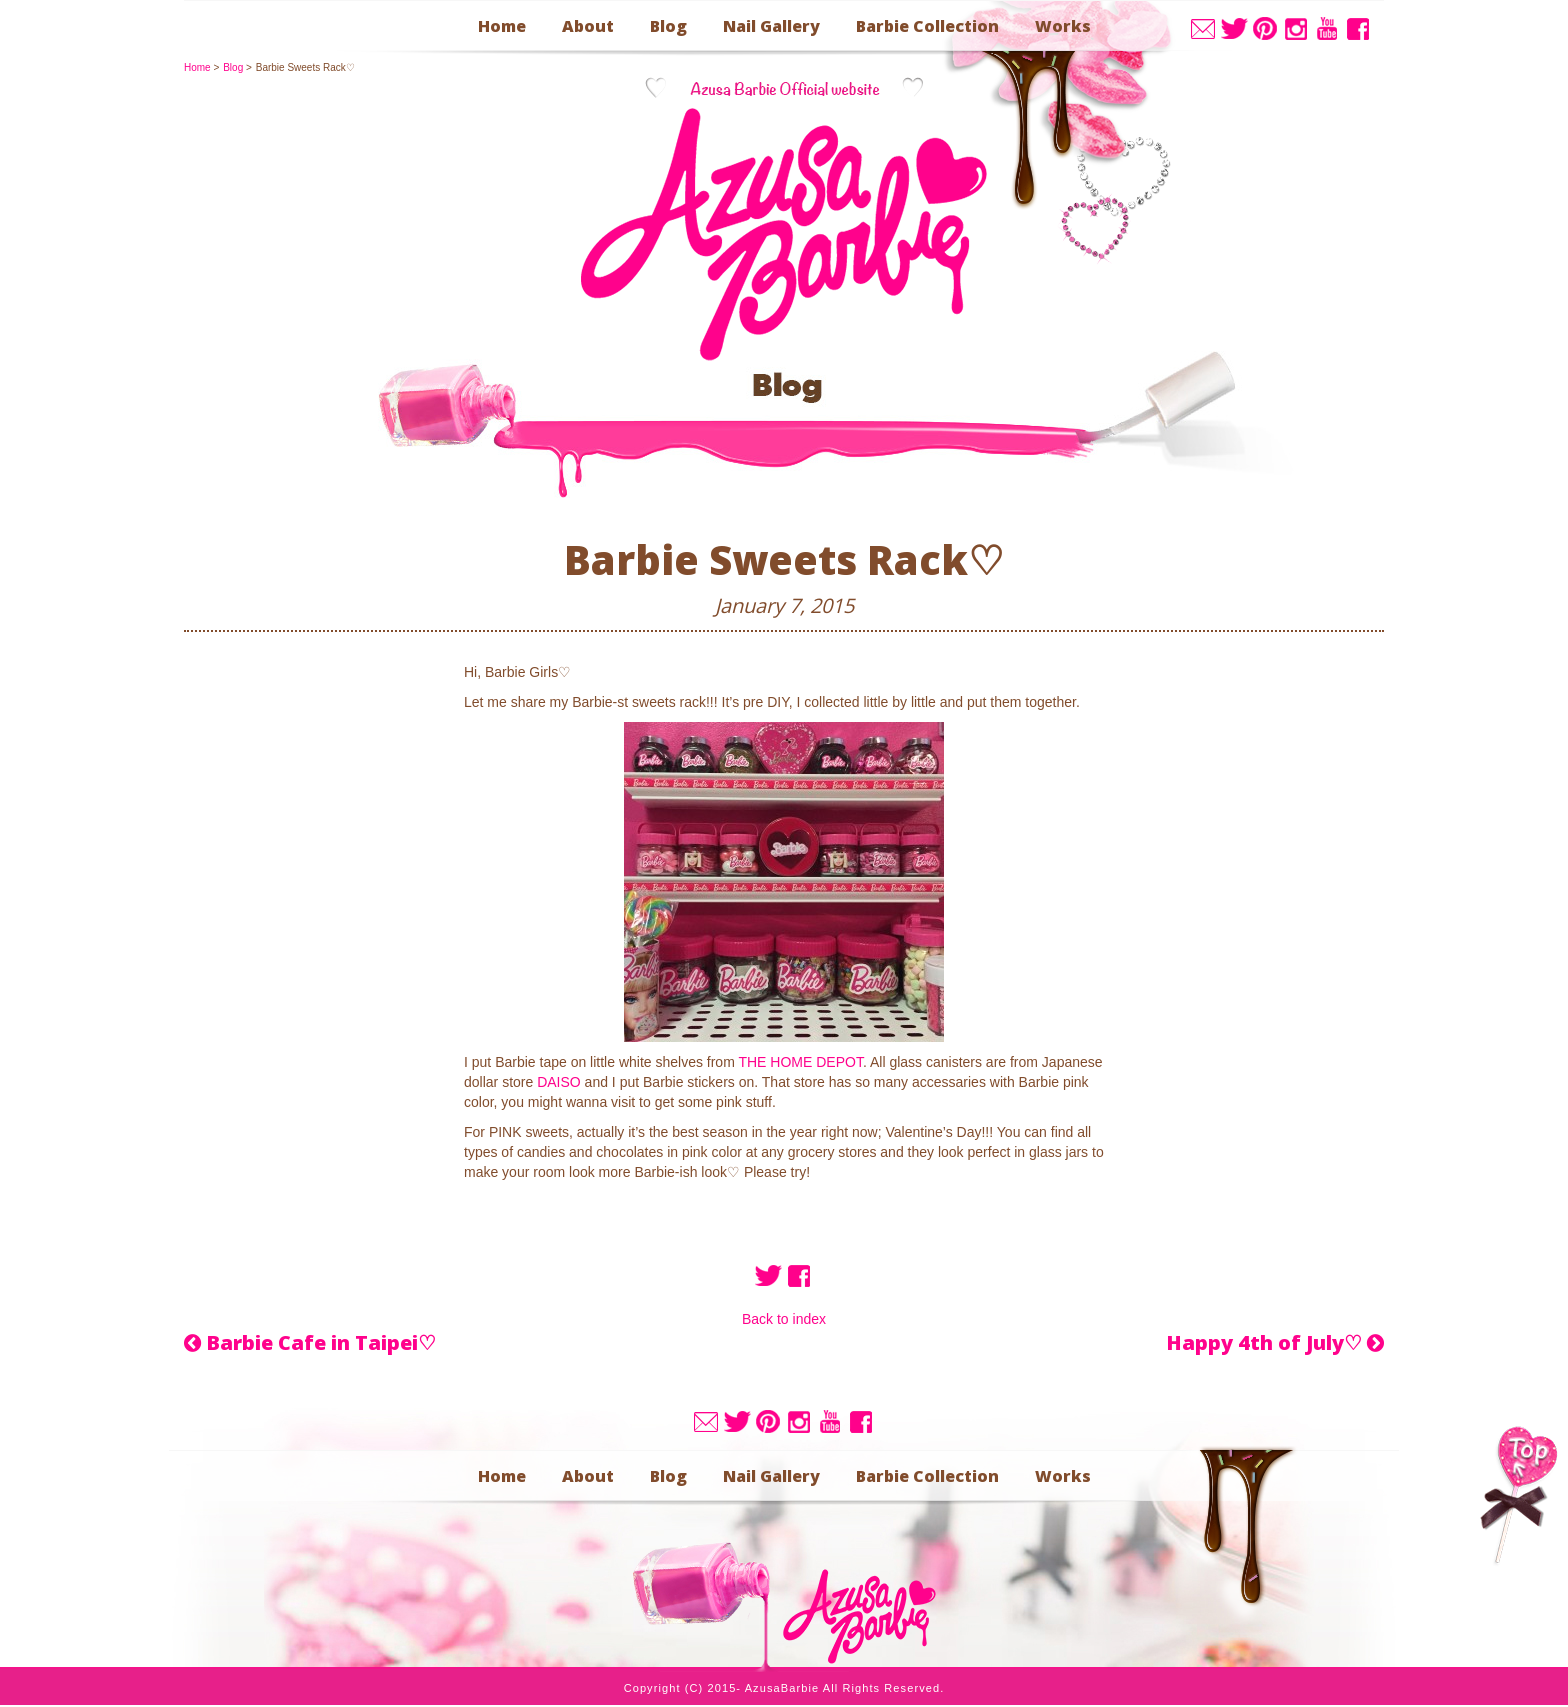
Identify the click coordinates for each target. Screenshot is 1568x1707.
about (588, 26)
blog (668, 26)
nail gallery (771, 26)
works (1063, 26)
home (502, 26)
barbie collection (927, 26)
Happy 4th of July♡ (1275, 1342)
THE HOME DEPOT (800, 1062)
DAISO (559, 1082)
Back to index (784, 1319)
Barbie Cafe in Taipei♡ (310, 1342)
